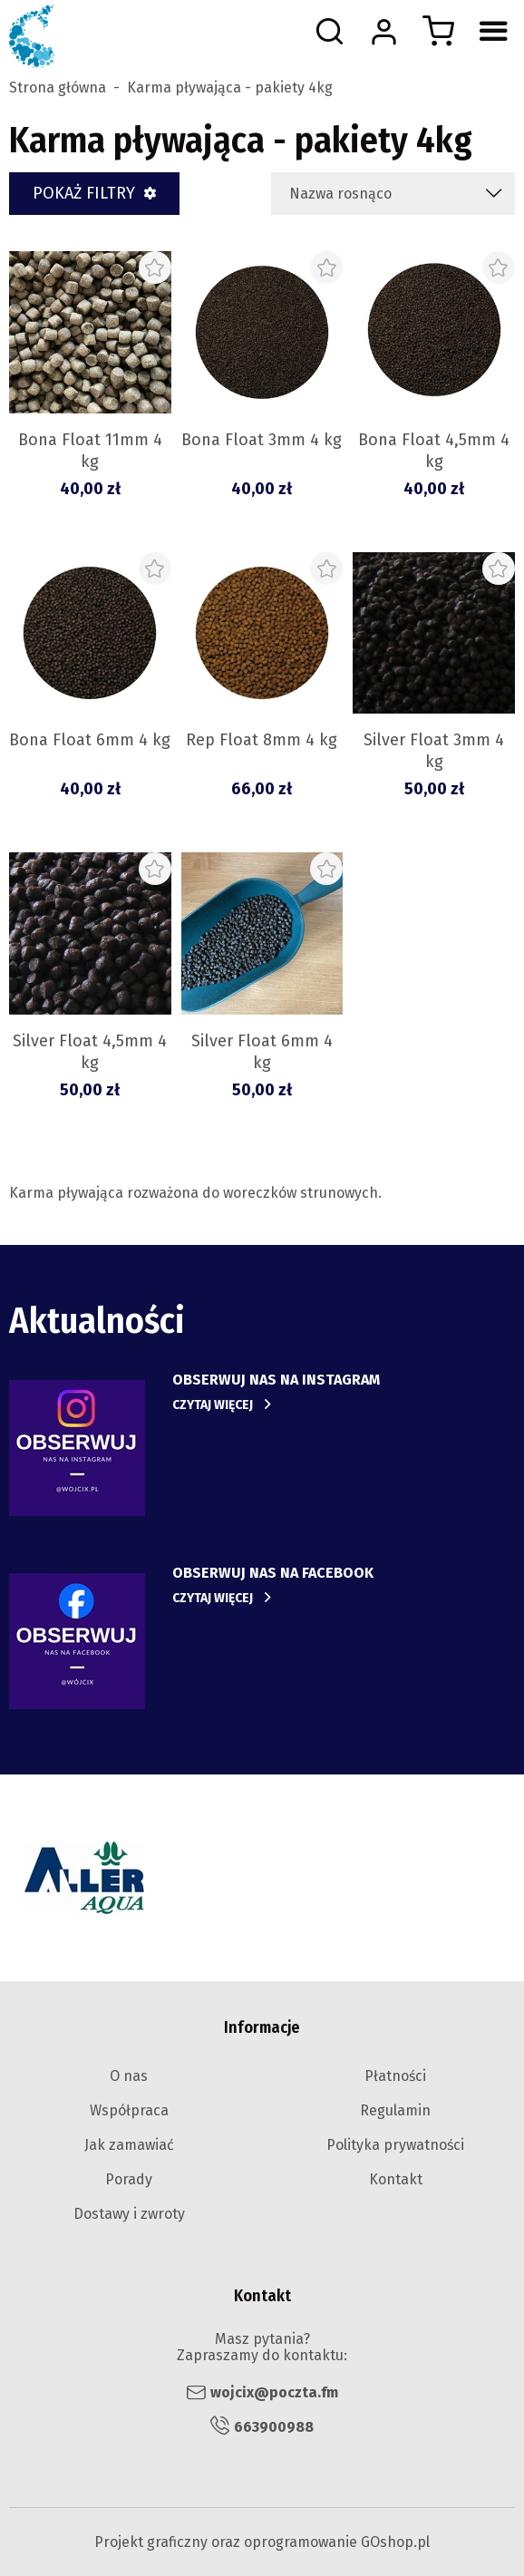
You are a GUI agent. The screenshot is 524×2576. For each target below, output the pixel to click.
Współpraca (129, 2110)
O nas (129, 2076)
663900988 (274, 2426)
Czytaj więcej (212, 1405)
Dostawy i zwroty (129, 2213)
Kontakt (395, 2179)
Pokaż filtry (84, 193)
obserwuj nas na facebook (273, 1572)
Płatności (395, 2076)
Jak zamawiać (129, 2144)
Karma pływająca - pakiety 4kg (230, 88)
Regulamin (395, 2110)
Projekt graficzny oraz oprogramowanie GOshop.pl (262, 2542)
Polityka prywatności (395, 2144)
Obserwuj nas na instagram (276, 1379)
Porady (128, 2179)
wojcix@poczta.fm (274, 2392)
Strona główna (57, 88)
